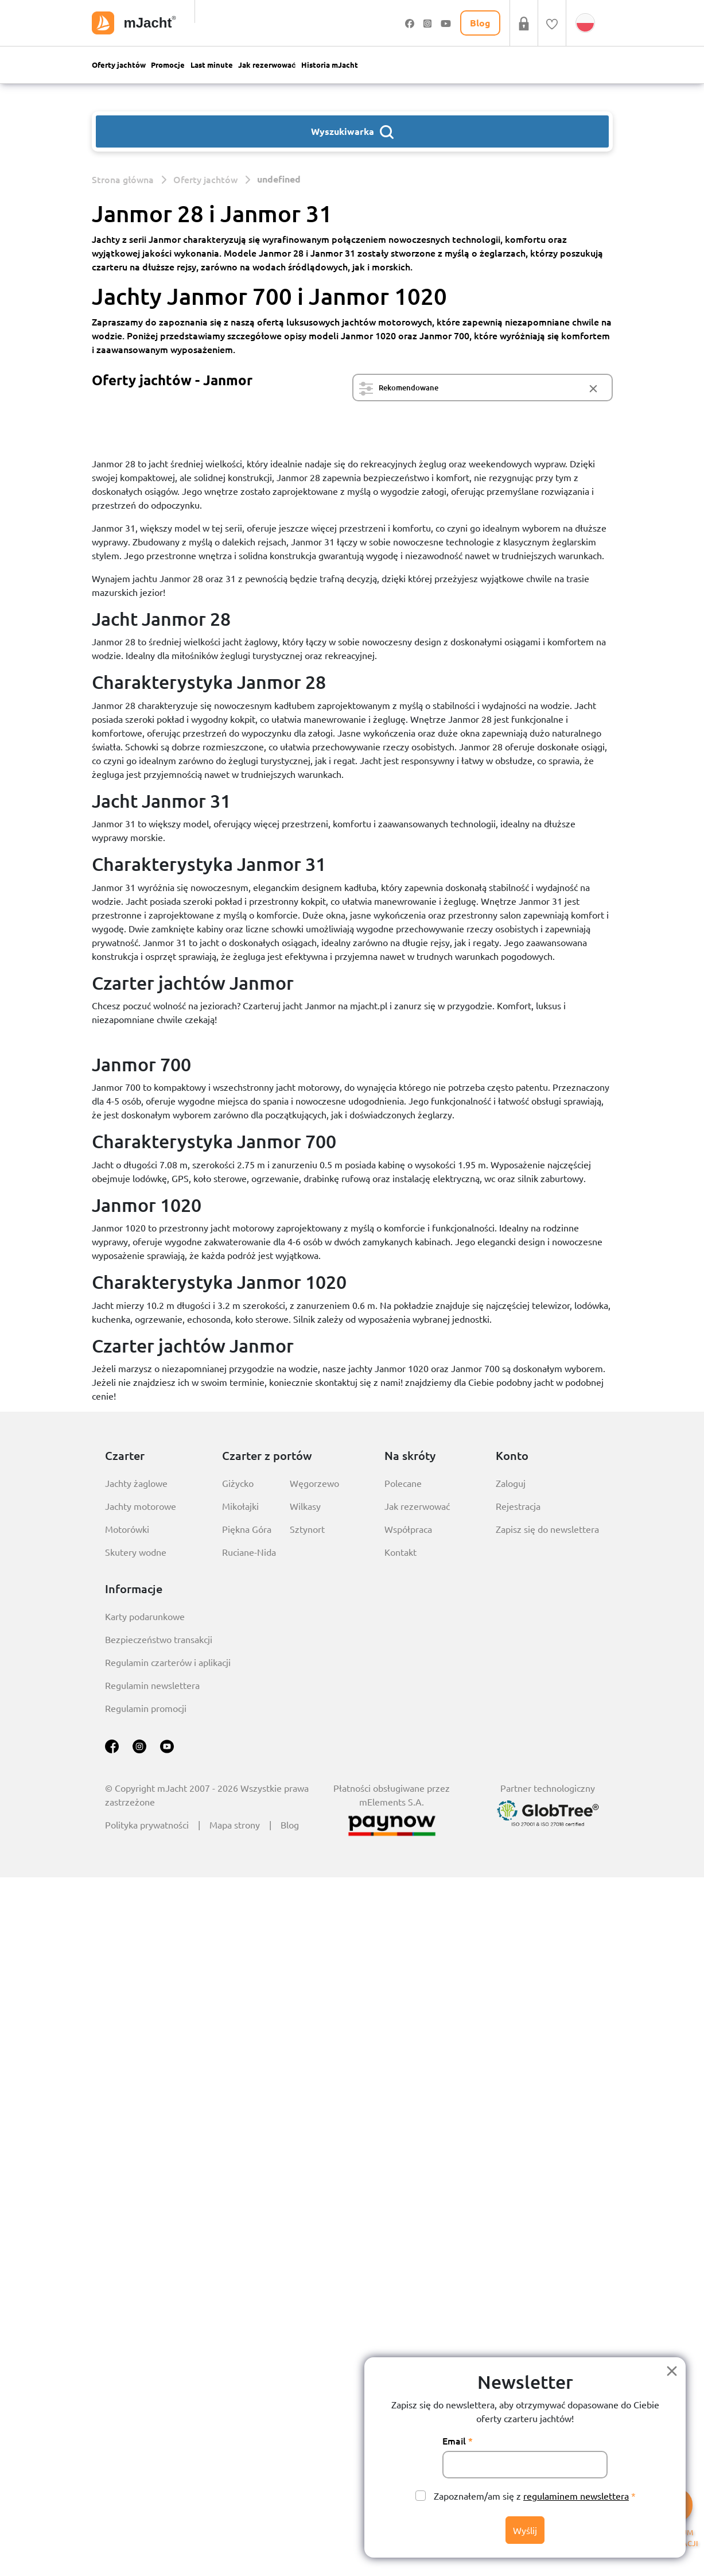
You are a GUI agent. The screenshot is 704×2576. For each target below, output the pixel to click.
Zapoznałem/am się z (531, 2495)
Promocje (168, 64)
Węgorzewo (314, 1483)
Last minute (211, 64)
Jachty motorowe (140, 1506)
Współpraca (408, 1529)
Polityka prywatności (147, 1824)
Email (454, 2440)
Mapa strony (234, 1824)
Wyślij (525, 2530)
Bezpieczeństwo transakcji (158, 1639)
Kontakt (400, 1552)
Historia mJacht (329, 64)
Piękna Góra (246, 1529)
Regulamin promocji (145, 1708)
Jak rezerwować (266, 64)
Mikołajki (240, 1506)
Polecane (403, 1483)
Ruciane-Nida (249, 1552)
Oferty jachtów (119, 64)
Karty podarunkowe (145, 1616)
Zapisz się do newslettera (547, 1529)
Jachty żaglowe (136, 1483)
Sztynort (307, 1529)
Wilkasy (305, 1506)
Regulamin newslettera (152, 1685)
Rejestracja (518, 1506)
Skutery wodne (135, 1552)
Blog (290, 1824)
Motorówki (127, 1529)
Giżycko (238, 1483)
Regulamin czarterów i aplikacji (168, 1662)
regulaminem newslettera (576, 2495)
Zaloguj (511, 1483)
